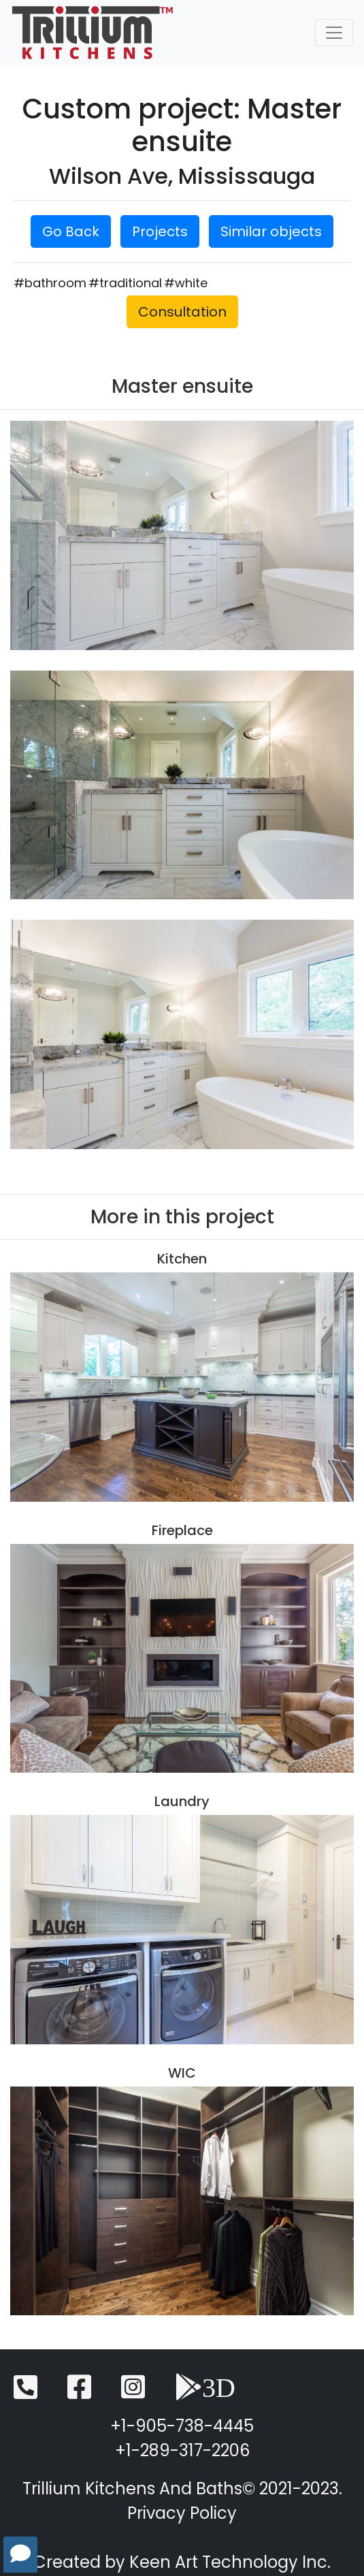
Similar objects (271, 231)
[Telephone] (25, 2393)
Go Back (70, 231)
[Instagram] (133, 2393)
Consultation (182, 311)
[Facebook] (79, 2393)
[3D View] (205, 2393)
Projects (160, 231)
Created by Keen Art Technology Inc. (182, 2562)
